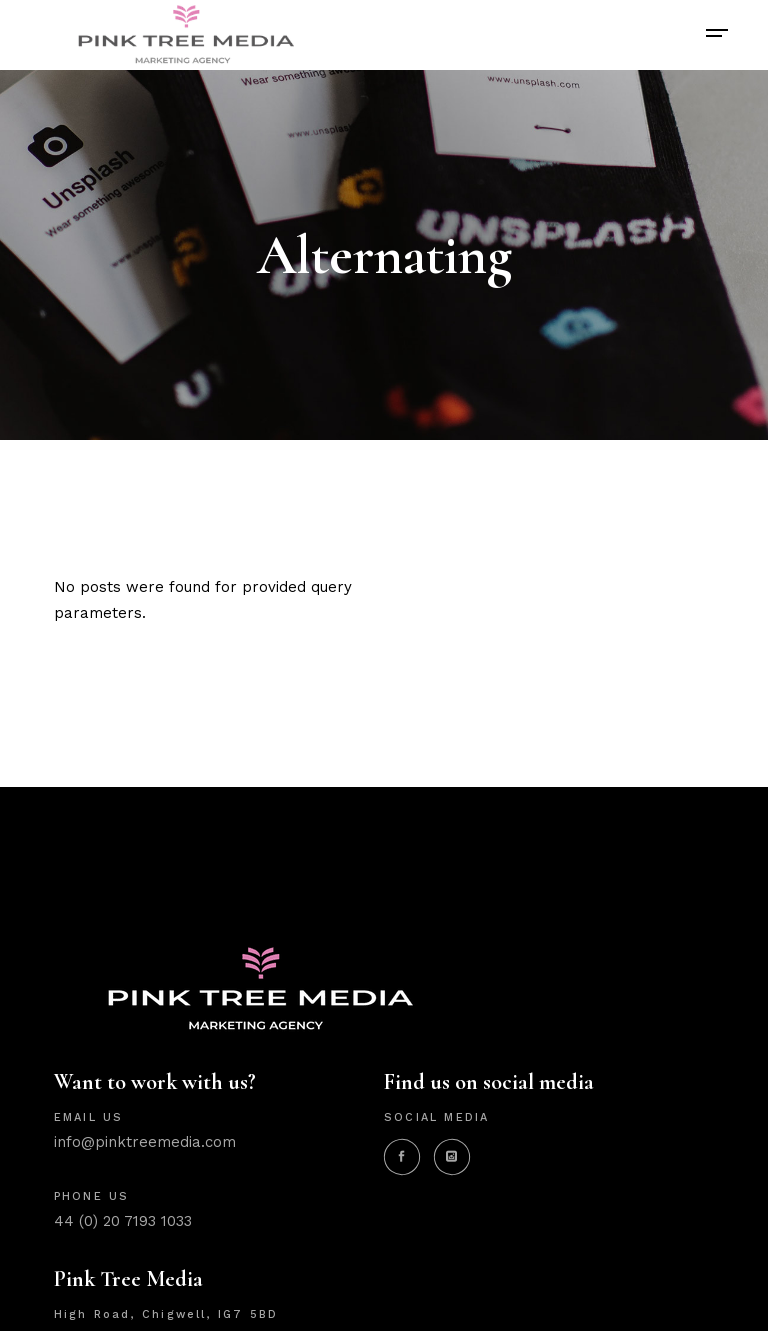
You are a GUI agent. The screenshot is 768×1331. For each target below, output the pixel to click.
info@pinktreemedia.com (145, 1142)
